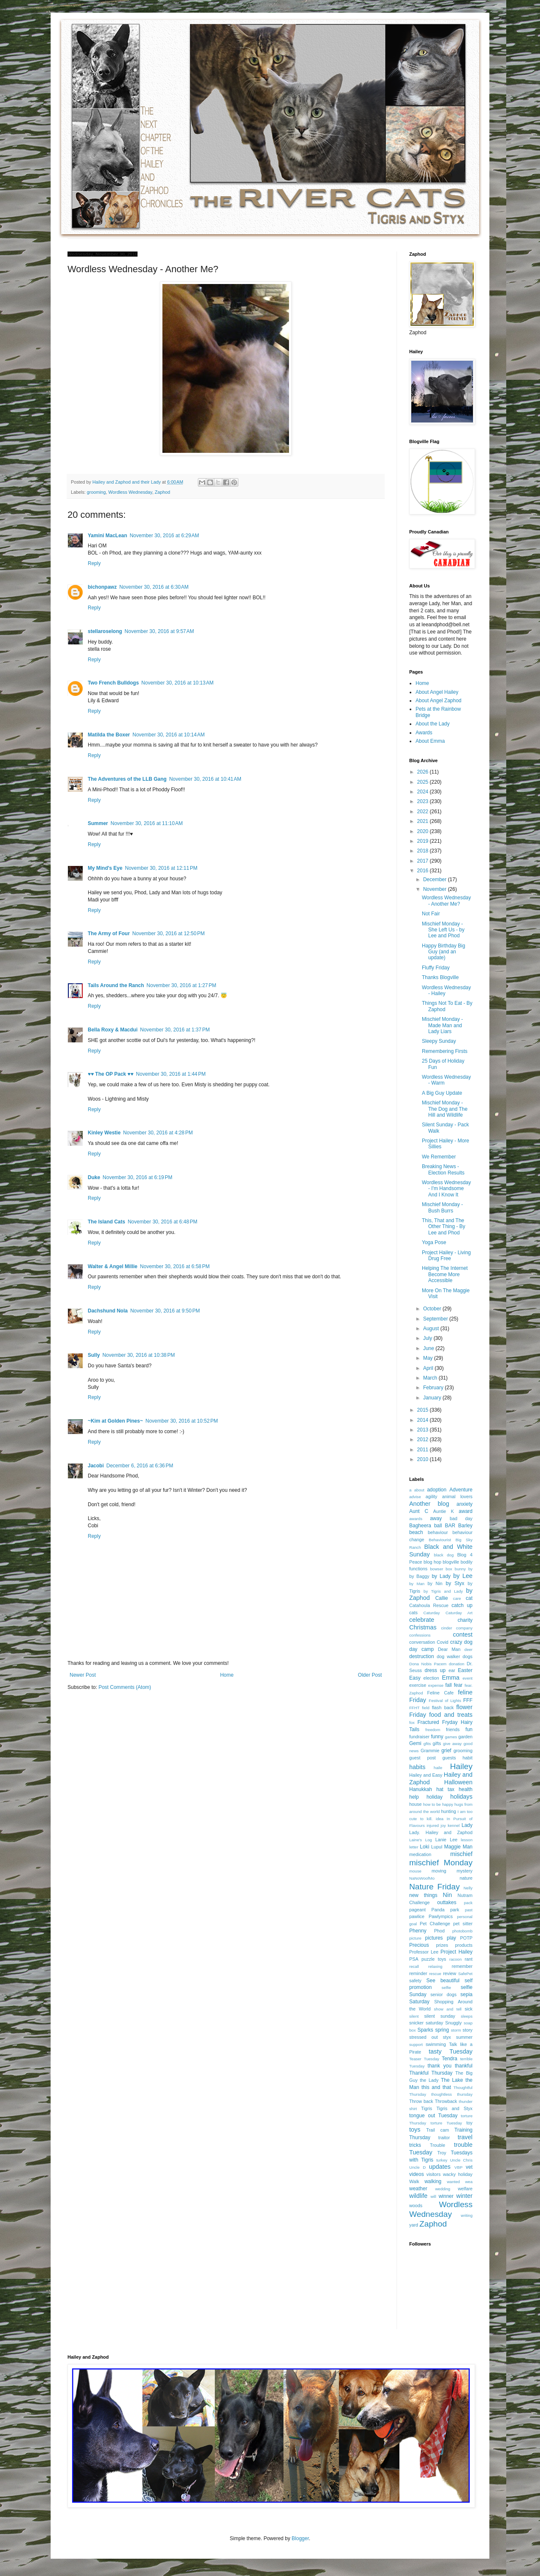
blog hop (432, 1561)
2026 (423, 772)
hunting (448, 1811)
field (425, 1707)
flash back (443, 1707)
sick (468, 2008)
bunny (460, 1569)
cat (469, 1598)
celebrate (421, 1619)
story (467, 2029)
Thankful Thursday (431, 2073)
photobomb (462, 1931)
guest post (422, 1757)
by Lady (441, 1576)
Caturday (432, 1612)
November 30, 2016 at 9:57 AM (159, 631)
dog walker (448, 1656)
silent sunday (439, 2016)
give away (452, 1743)
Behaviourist (440, 1539)
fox (412, 1722)
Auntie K (443, 1511)
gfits (427, 1743)
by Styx (455, 1583)
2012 (423, 1439)
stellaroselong (105, 631)
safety (415, 1980)
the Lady (429, 2080)
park (454, 1909)
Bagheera (420, 1526)
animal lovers (457, 1496)
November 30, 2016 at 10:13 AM (177, 683)
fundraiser (419, 1736)
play (451, 1938)
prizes (442, 1945)
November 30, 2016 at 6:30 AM (154, 587)
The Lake (452, 2080)
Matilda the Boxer (109, 735)
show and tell (448, 2009)
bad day (461, 1518)
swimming (436, 2044)
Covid (442, 1642)
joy (443, 1825)
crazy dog (461, 1642)
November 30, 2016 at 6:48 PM (162, 1222)
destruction (421, 1656)
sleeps (466, 2016)
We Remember (439, 1157)
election (431, 1677)
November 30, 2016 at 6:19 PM (137, 1177)
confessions (420, 1635)
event (467, 1678)
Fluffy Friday (436, 968)
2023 (423, 801)
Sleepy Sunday (439, 1041)
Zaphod (162, 492)
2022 (423, 811)
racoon (455, 1959)
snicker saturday (426, 2022)
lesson (466, 1839)
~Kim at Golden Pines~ (115, 1421)
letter (413, 1847)
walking (432, 2181)
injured (433, 1825)
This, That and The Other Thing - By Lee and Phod (443, 1227)
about (419, 1490)
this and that (436, 2087)
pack (468, 1902)
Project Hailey (456, 1952)
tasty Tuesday (450, 2051)
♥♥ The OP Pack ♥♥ (110, 1074)
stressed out (423, 2037)
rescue (435, 1973)
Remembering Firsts (444, 1051)
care (457, 1598)
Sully (94, 1355)
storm (456, 2030)
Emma (450, 1677)
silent (413, 2016)
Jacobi (96, 1466)
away (436, 1518)
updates (440, 2166)
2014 (423, 1420)
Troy (441, 2152)
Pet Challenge (435, 1923)
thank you (440, 2066)
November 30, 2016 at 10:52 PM (182, 1421)
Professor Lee (423, 1951)
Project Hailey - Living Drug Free (446, 1255)
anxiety (464, 1504)
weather (418, 2189)
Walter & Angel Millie (113, 1266)
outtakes (446, 1902)
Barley (465, 1526)
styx (447, 2037)
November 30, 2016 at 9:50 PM (165, 1311)
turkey (441, 2160)
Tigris (426, 2108)
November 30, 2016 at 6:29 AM (164, 535)
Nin (447, 1894)
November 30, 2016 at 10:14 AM (168, 735)
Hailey (461, 1766)
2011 (423, 1450)
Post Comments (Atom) (124, 1687)
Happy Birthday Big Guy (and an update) (443, 952)
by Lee (462, 1575)
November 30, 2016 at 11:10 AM (147, 823)
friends (452, 1729)
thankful (463, 2066)
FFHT (414, 1707)
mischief (461, 1854)
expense (435, 1685)
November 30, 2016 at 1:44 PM (170, 1074)
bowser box (441, 1569)
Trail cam (437, 2129)
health (465, 1789)
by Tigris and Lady (443, 1591)
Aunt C (418, 1511)
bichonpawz (102, 587)
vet (469, 2167)
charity (465, 1620)
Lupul (436, 1846)
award (465, 1511)
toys (414, 2129)
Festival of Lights (445, 1700)
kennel (453, 1825)
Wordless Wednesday (130, 492)
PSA (413, 1959)
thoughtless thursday (451, 2094)
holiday (435, 1797)
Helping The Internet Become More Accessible (445, 1274)
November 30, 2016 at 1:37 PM (175, 1030)
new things (423, 1895)
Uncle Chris (461, 2160)
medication (420, 1854)
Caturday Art (459, 1612)
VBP (458, 2167)
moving (439, 1870)
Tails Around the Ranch (116, 985)
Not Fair (431, 914)
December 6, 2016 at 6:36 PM (139, 1466)
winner (446, 2196)
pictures (434, 1938)
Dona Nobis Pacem (427, 1663)
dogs (467, 1656)
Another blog (429, 1503)
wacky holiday (457, 2174)
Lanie (440, 1839)
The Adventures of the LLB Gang (127, 779)
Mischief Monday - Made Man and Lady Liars (442, 1025)
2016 (423, 871)
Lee (453, 1839)
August (431, 1328)
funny (437, 1737)
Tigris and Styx (454, 2108)
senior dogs (443, 1994)
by (470, 1569)
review (449, 1973)
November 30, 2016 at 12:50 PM (168, 933)
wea (468, 2181)
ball (438, 1526)
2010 (423, 1459)
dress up (435, 1670)
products (463, 1945)
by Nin (435, 1583)
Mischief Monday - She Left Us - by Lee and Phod (443, 930)
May (428, 1358)
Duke (94, 1177)
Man (467, 1847)
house (415, 1804)
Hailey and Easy (426, 1775)
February (434, 1388)
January (433, 1398)
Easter (465, 1670)
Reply (94, 563)
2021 (423, 821)
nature (465, 1878)
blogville (451, 1561)
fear (458, 1685)
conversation (422, 1642)
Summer (98, 823)
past (468, 1910)
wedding (442, 2188)
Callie (441, 1598)
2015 (423, 1410)
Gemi (415, 1743)
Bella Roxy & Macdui (113, 1030)
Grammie (430, 1750)
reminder (418, 1973)
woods (415, 2205)
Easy (415, 1678)
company (464, 1628)
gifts (437, 1743)
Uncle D (417, 2167)
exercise (417, 1685)
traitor (444, 2137)
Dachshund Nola (108, 1311)
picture (415, 1938)
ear (451, 1670)
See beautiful (443, 1980)
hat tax (445, 1789)
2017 (423, 861)
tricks (415, 2145)
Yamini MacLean (107, 535)
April (429, 1368)
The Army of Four (109, 933)
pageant (417, 1909)
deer (468, 1649)
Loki (424, 1847)
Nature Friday (434, 1886)
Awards (424, 733)
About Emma (430, 741)
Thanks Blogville (440, 977)
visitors (434, 2174)
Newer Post (83, 1675)
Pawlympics (441, 1916)
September (436, 1319)
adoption (436, 1490)
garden (465, 1736)
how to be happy (438, 1804)
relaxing (435, 1966)
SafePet (465, 1973)
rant (468, 1959)
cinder (446, 1628)
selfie (446, 1987)
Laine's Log (420, 1839)
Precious (419, 1945)
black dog (444, 1555)
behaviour (438, 1532)
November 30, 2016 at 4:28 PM (158, 1133)
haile (438, 1767)
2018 (423, 851)
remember (462, 1966)
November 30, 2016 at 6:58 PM (175, 1266)
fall (448, 1685)
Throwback (446, 2101)
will (433, 2196)
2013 (423, 1430)
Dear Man (449, 1649)
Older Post (370, 1675)
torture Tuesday (446, 2123)
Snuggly (453, 2022)
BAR (450, 1526)
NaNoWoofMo (422, 1878)
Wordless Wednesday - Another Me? (446, 900)
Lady (467, 1825)
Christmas (423, 1627)
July (428, 1338)
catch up (461, 1605)
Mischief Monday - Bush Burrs (442, 1207)
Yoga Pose (434, 1242)
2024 (423, 792)
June (429, 1348)
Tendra (449, 2059)
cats (413, 1612)
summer (464, 2037)
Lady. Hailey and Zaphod (440, 1832)
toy (469, 2122)
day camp (421, 1649)
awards (415, 1518)
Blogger (300, 2538)
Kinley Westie (104, 1133)
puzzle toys (433, 1959)
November (435, 889)
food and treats (450, 1714)
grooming (96, 492)
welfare (465, 2188)
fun (468, 1729)
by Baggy (419, 1576)
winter (464, 2195)
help (414, 1797)
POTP (466, 1937)
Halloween (458, 1782)
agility (431, 1496)
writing (466, 2215)
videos (416, 2174)
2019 (423, 841)
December (435, 879)
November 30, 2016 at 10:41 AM (205, 779)
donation (456, 1663)
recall (414, 1966)
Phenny (418, 1931)
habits (417, 1767)
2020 (423, 831)
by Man (416, 1583)
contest (462, 1634)
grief (446, 1750)
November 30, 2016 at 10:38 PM (139, 1355)
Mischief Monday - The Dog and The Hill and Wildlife (444, 1109)
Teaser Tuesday (424, 2058)
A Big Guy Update (442, 1093)
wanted (453, 2181)
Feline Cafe (440, 1692)
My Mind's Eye (105, 868)
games (451, 1736)
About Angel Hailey (437, 692)
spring (442, 2030)
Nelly (468, 1888)
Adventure (460, 1490)
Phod (439, 1930)
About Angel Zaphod (439, 701)
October (433, 1309)
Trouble (437, 2145)
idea (439, 1818)
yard (413, 2224)
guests (449, 1757)
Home (227, 1675)
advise (415, 1496)
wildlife (418, 2195)
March (431, 1378)
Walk (414, 2181)
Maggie (452, 1847)
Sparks (425, 2030)
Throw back (421, 2101)
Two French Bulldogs (113, 683)
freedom (432, 1729)
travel (465, 2137)
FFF (467, 1700)
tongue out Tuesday (433, 2116)
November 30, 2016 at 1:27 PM (181, 985)
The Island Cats (106, 1222)
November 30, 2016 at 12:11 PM (161, 868)
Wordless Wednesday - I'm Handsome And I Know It (446, 1189)
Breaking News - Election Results (443, 1169)
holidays (461, 1796)
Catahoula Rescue (428, 1605)
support (416, 2044)
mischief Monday (440, 1862)
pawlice (416, 1916)
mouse (415, 1871)
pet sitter (462, 1923)
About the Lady (433, 724)
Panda (438, 1909)
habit (467, 1757)
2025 (423, 782)
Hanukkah (420, 1789)
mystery (464, 1870)
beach (416, 1532)
